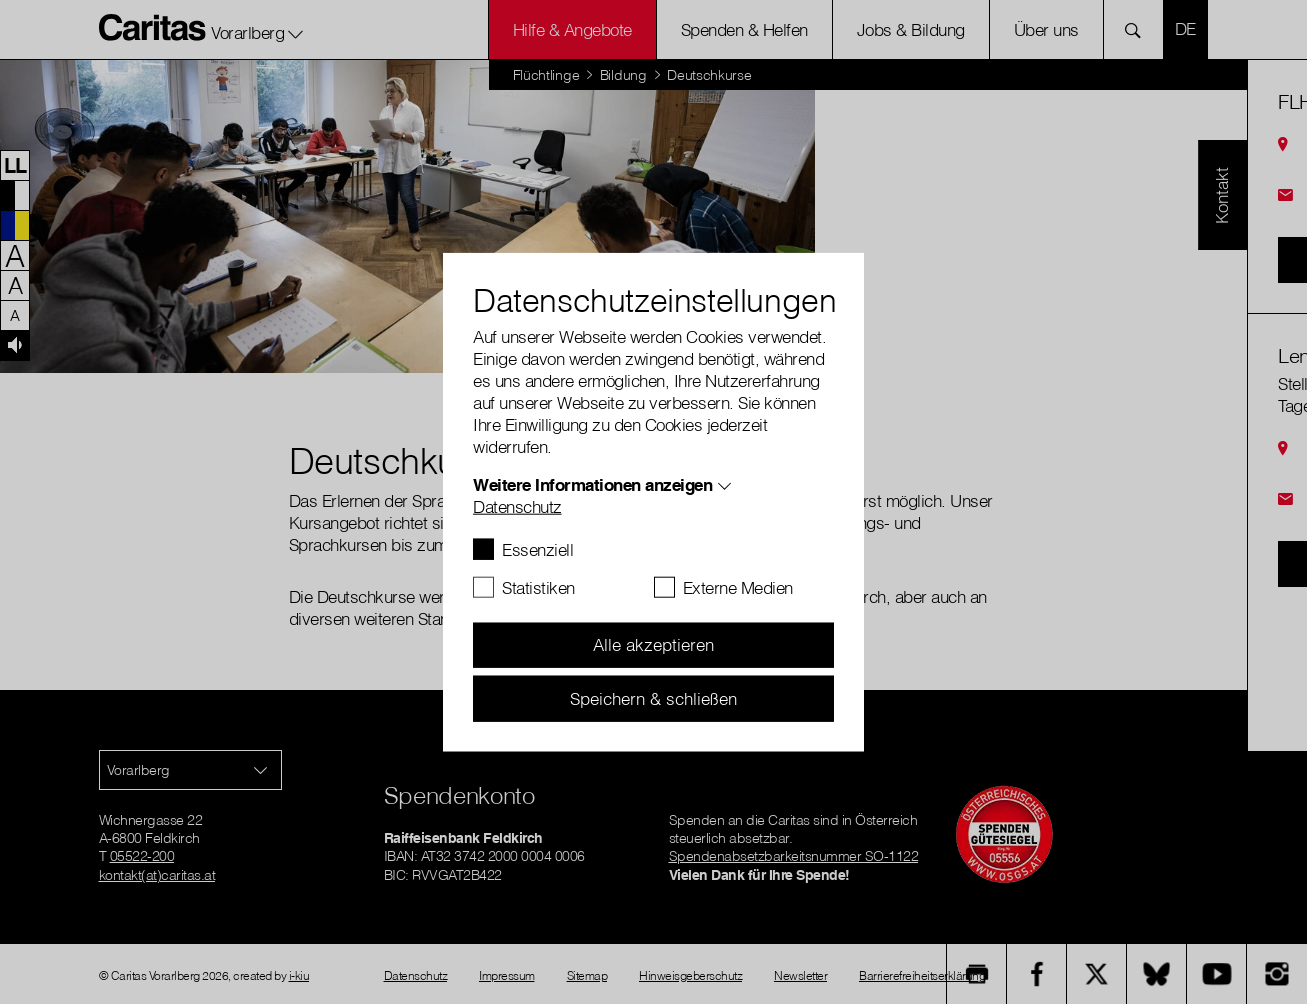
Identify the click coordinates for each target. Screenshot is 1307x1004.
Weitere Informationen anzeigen (592, 483)
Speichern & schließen (653, 697)
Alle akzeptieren (653, 644)
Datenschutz (517, 505)
